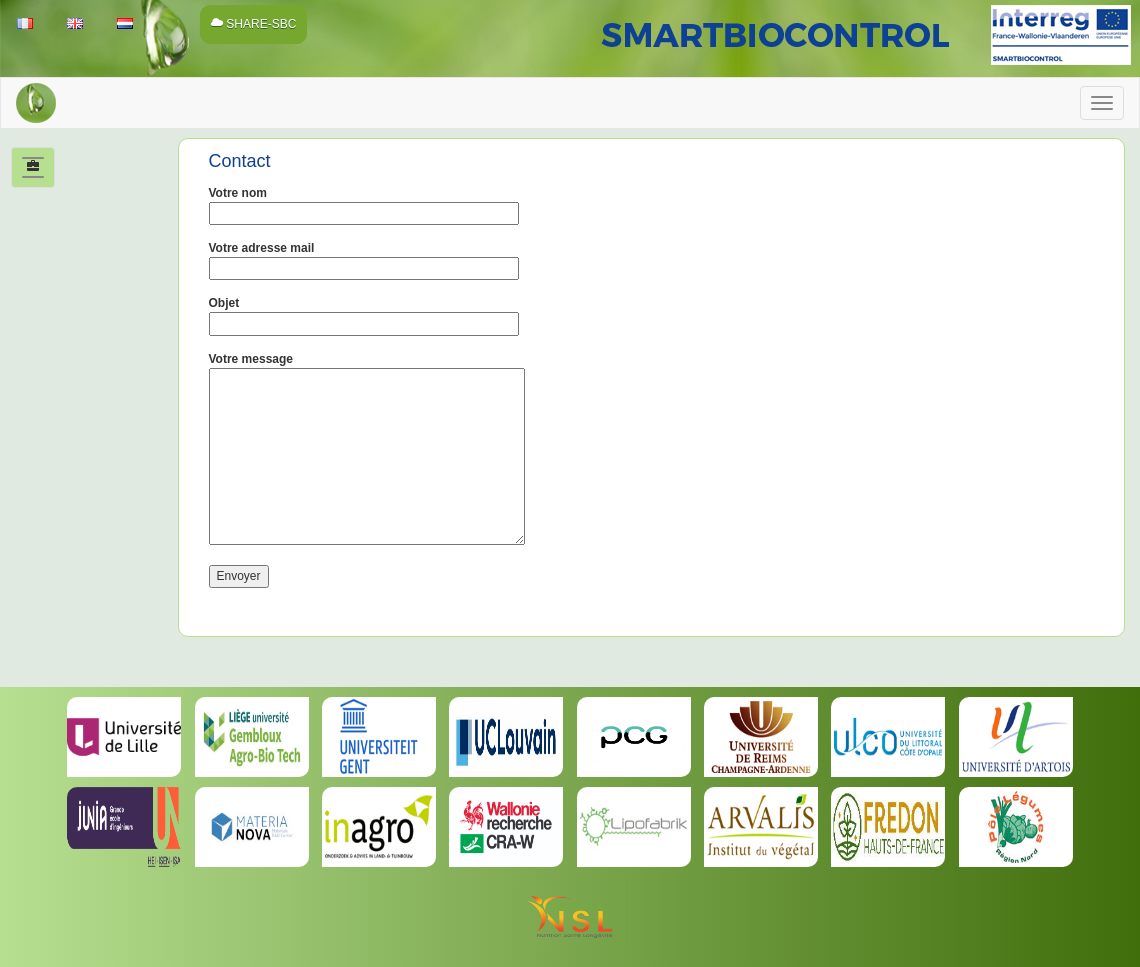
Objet (364, 313)
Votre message (367, 450)
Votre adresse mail (364, 258)
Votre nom (364, 203)
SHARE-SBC (253, 24)
